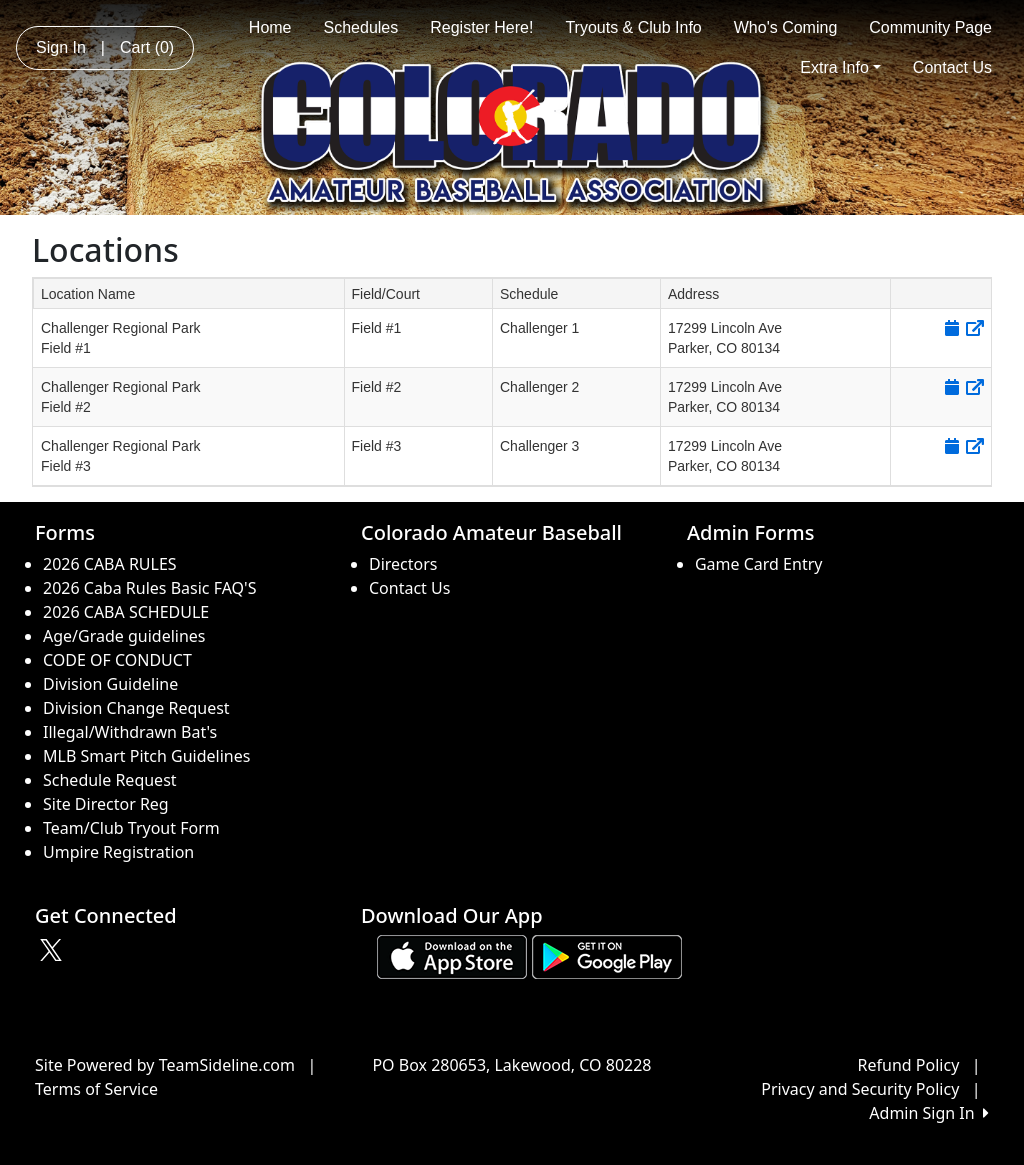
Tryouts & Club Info (633, 27)
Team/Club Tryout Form (131, 828)
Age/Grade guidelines (124, 636)
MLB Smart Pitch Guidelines (146, 756)
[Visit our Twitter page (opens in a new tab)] (53, 950)
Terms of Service (96, 1089)
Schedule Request (110, 780)
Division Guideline (110, 684)
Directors (403, 564)
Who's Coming (786, 27)
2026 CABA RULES (110, 564)
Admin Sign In (929, 1113)
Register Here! (481, 27)
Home (270, 27)
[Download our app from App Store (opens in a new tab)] (452, 956)
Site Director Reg (106, 804)
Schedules (361, 27)
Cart (147, 47)
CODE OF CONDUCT (117, 660)
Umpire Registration (118, 852)
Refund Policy (909, 1065)
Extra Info (840, 67)
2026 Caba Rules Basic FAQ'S (149, 588)
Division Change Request (136, 708)
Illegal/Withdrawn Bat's (130, 732)
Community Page (930, 27)
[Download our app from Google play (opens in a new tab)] (607, 956)
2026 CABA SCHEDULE (126, 612)
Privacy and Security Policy (860, 1089)
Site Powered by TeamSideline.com (165, 1065)
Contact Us (952, 67)
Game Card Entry (758, 564)
